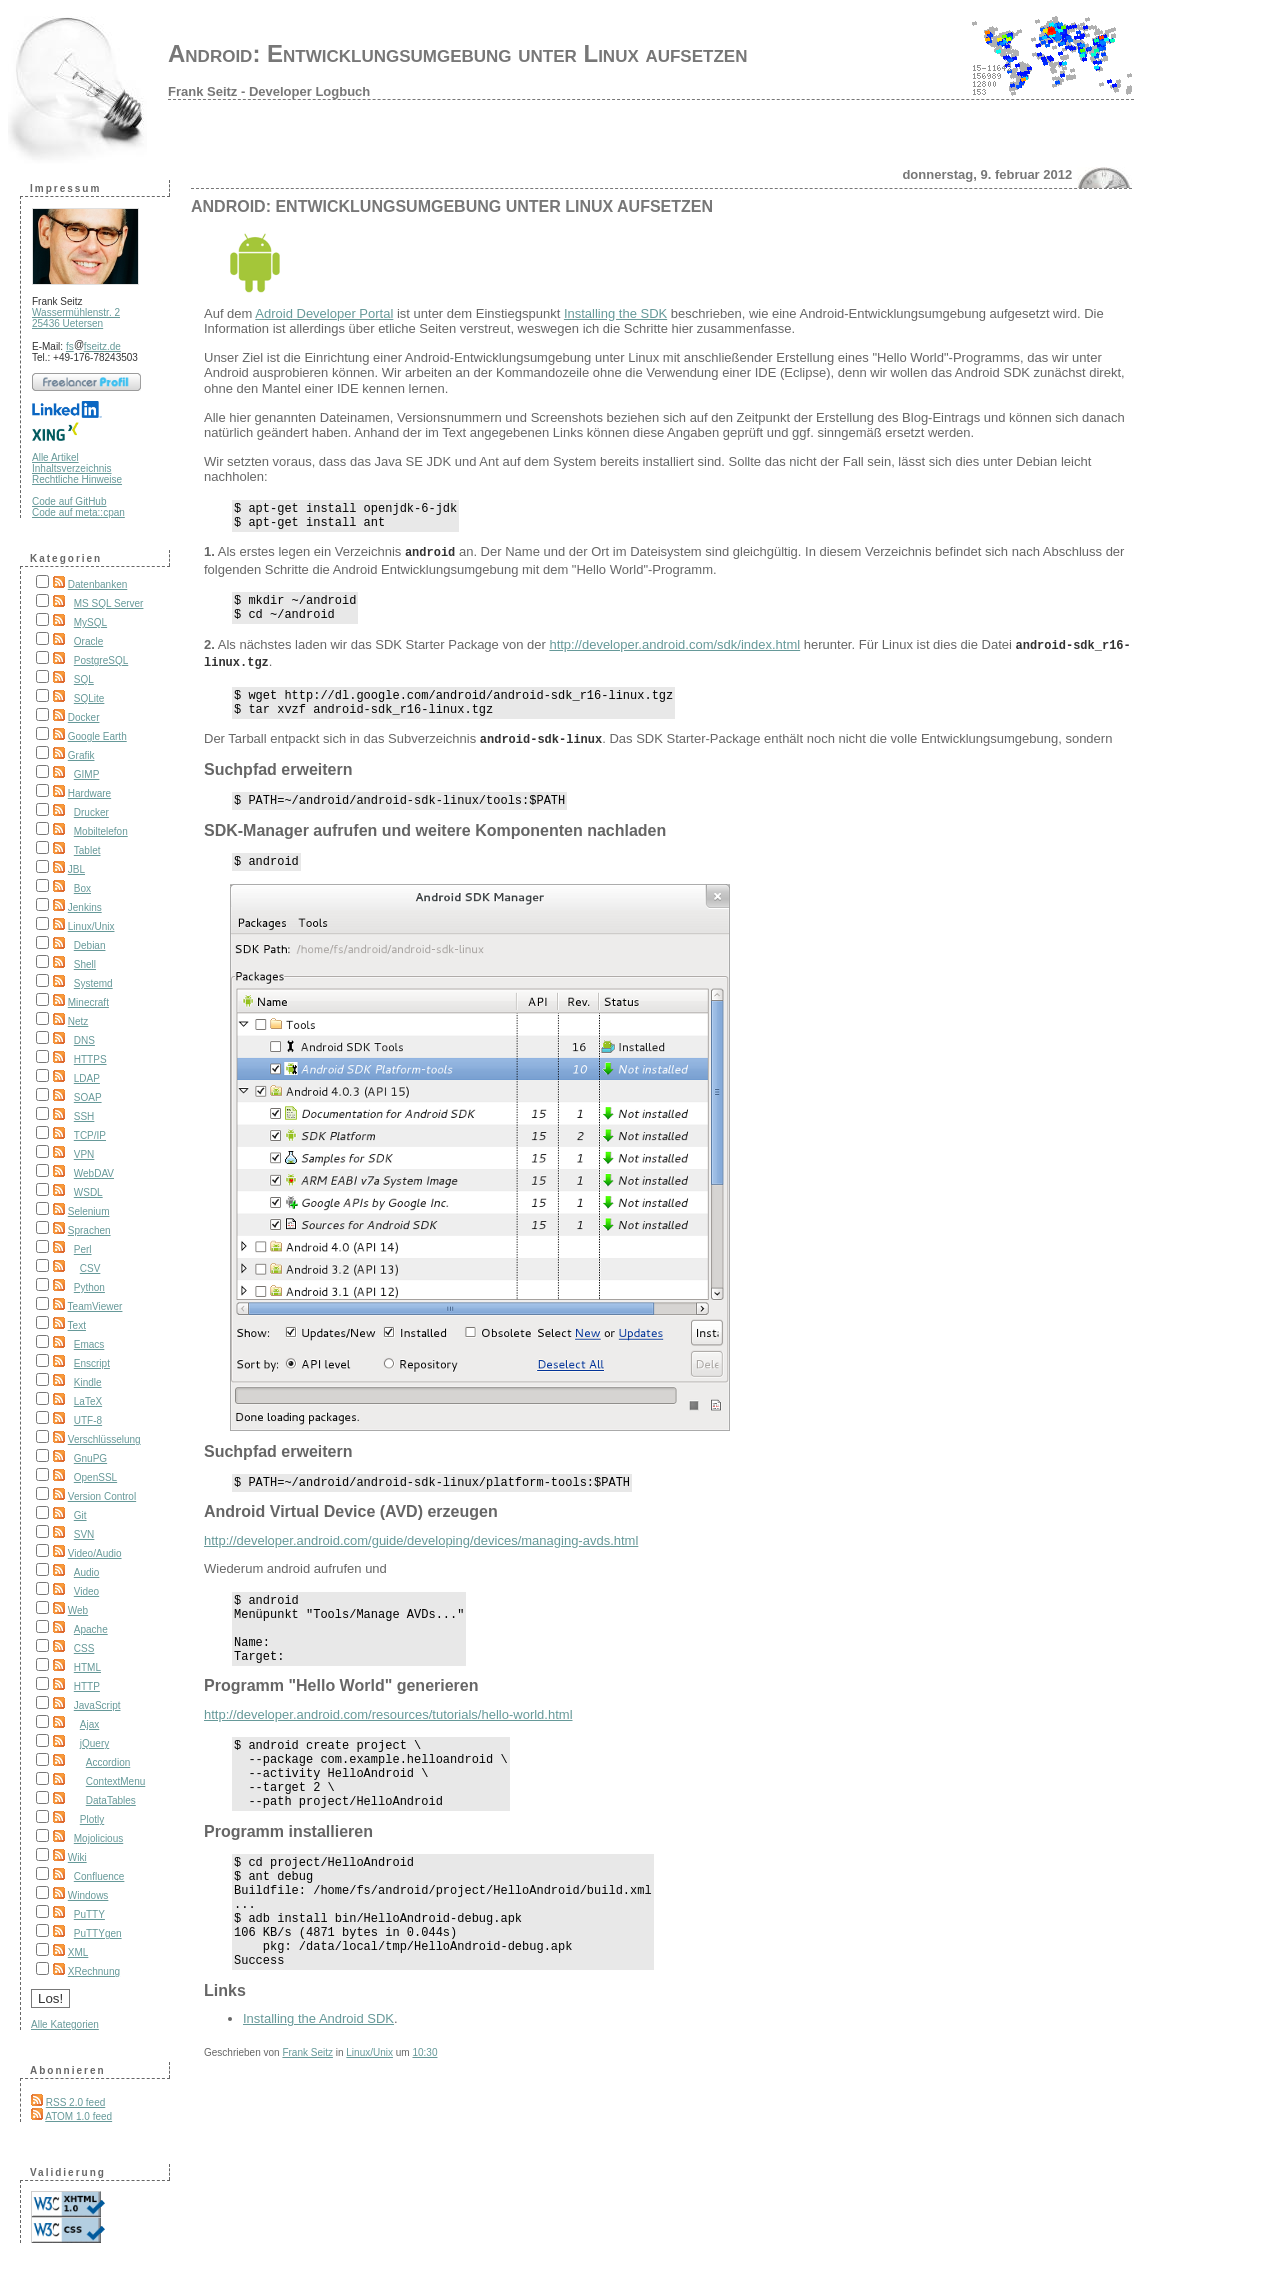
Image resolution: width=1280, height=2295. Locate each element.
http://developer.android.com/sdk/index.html (674, 654)
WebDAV (94, 1173)
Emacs (89, 1344)
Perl (83, 1249)
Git (80, 1515)
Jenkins (85, 907)
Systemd (93, 983)
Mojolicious (98, 1838)
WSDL (88, 1192)
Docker (84, 717)
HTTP (87, 1686)
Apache (91, 1629)
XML (78, 1952)
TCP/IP (90, 1135)
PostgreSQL (101, 660)
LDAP (87, 1078)
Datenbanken (98, 584)
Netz (78, 1021)
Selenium (89, 1211)
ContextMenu (115, 1781)
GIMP (87, 774)
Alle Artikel (55, 457)
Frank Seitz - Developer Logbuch (269, 91)
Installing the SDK (615, 313)
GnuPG (90, 1458)
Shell (85, 964)
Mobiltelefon (101, 831)
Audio (87, 1572)
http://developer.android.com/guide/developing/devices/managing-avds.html (421, 1559)
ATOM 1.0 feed (78, 2116)
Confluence (99, 1876)
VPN (84, 1154)
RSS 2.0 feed (75, 2102)
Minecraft (88, 1002)
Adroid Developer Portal (324, 313)
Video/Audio (95, 1553)
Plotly (92, 1819)
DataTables (111, 1800)
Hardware (89, 793)
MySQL (90, 622)
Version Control (102, 1496)
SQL (84, 679)
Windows (88, 1895)
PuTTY (89, 1914)
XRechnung (94, 1971)
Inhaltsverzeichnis (71, 468)
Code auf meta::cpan (78, 512)
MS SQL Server (109, 603)
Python (89, 1287)
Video (86, 1591)
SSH (84, 1116)
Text (77, 1325)
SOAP (88, 1097)
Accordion (108, 1762)
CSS (84, 1648)
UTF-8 (88, 1420)
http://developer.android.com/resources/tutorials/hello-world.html (388, 1748)
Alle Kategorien (65, 2024)
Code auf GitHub (69, 501)
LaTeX (88, 1401)
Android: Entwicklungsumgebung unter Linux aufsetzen (457, 53)
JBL (76, 869)
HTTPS (90, 1059)
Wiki (77, 1857)
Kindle (88, 1382)
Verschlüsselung (104, 1439)
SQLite (89, 698)
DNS (84, 1040)
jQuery (94, 1743)
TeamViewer (95, 1306)
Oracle (88, 641)
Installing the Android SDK (318, 2091)
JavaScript (97, 1705)
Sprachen (89, 1230)
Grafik (81, 755)
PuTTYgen (98, 1933)
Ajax (89, 1724)
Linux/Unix (91, 926)
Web (78, 1610)
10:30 (424, 2125)
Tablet (87, 850)
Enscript (92, 1363)
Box (82, 888)
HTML (87, 1667)
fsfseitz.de (93, 346)
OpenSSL (95, 1477)
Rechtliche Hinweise (77, 479)
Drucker (91, 812)
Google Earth (97, 736)
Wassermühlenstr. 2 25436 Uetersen (76, 318)
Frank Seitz (307, 2125)
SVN (84, 1534)
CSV (90, 1268)
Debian (90, 945)
